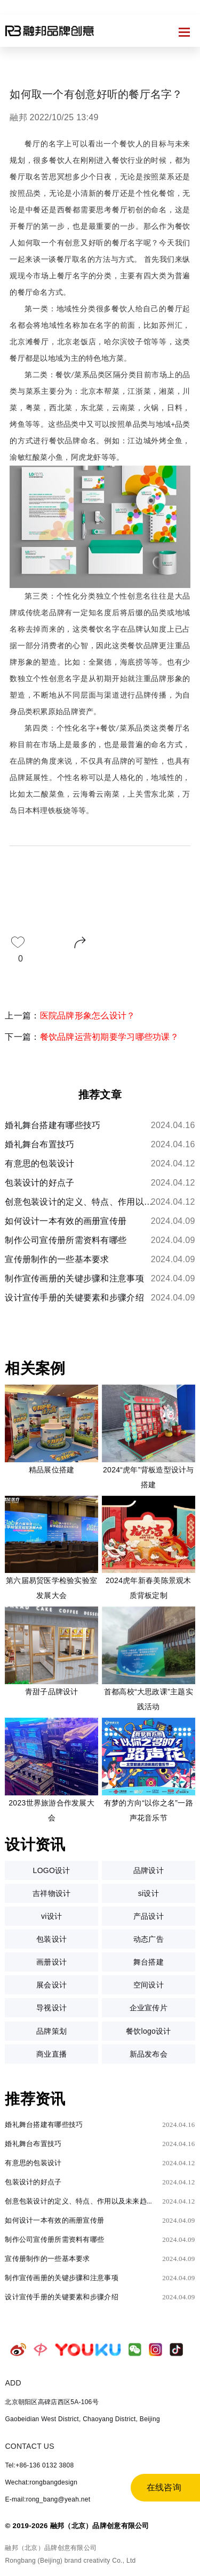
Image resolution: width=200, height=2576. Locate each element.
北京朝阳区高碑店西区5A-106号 (51, 2402)
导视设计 (51, 2007)
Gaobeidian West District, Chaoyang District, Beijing (82, 2419)
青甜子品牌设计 (51, 1691)
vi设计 (51, 1916)
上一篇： (70, 1015)
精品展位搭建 (52, 1469)
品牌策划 (51, 2031)
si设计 (148, 1893)
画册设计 (51, 1962)
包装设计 (51, 1939)
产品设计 (148, 1916)
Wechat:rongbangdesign (41, 2482)
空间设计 (148, 1985)
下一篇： (92, 1036)
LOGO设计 (51, 1870)
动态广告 (148, 1939)
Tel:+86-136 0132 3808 (39, 2465)
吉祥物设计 (51, 1893)
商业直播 (51, 2054)
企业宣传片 (148, 2007)
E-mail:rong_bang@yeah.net (47, 2499)
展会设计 (51, 1985)
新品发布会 (148, 2054)
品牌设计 (148, 1870)
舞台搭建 (148, 1962)
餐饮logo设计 (148, 2031)
